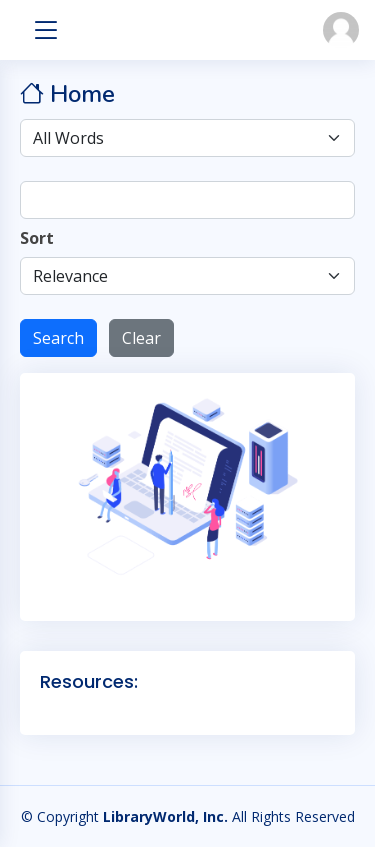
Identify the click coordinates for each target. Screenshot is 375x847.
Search (58, 338)
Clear (141, 338)
